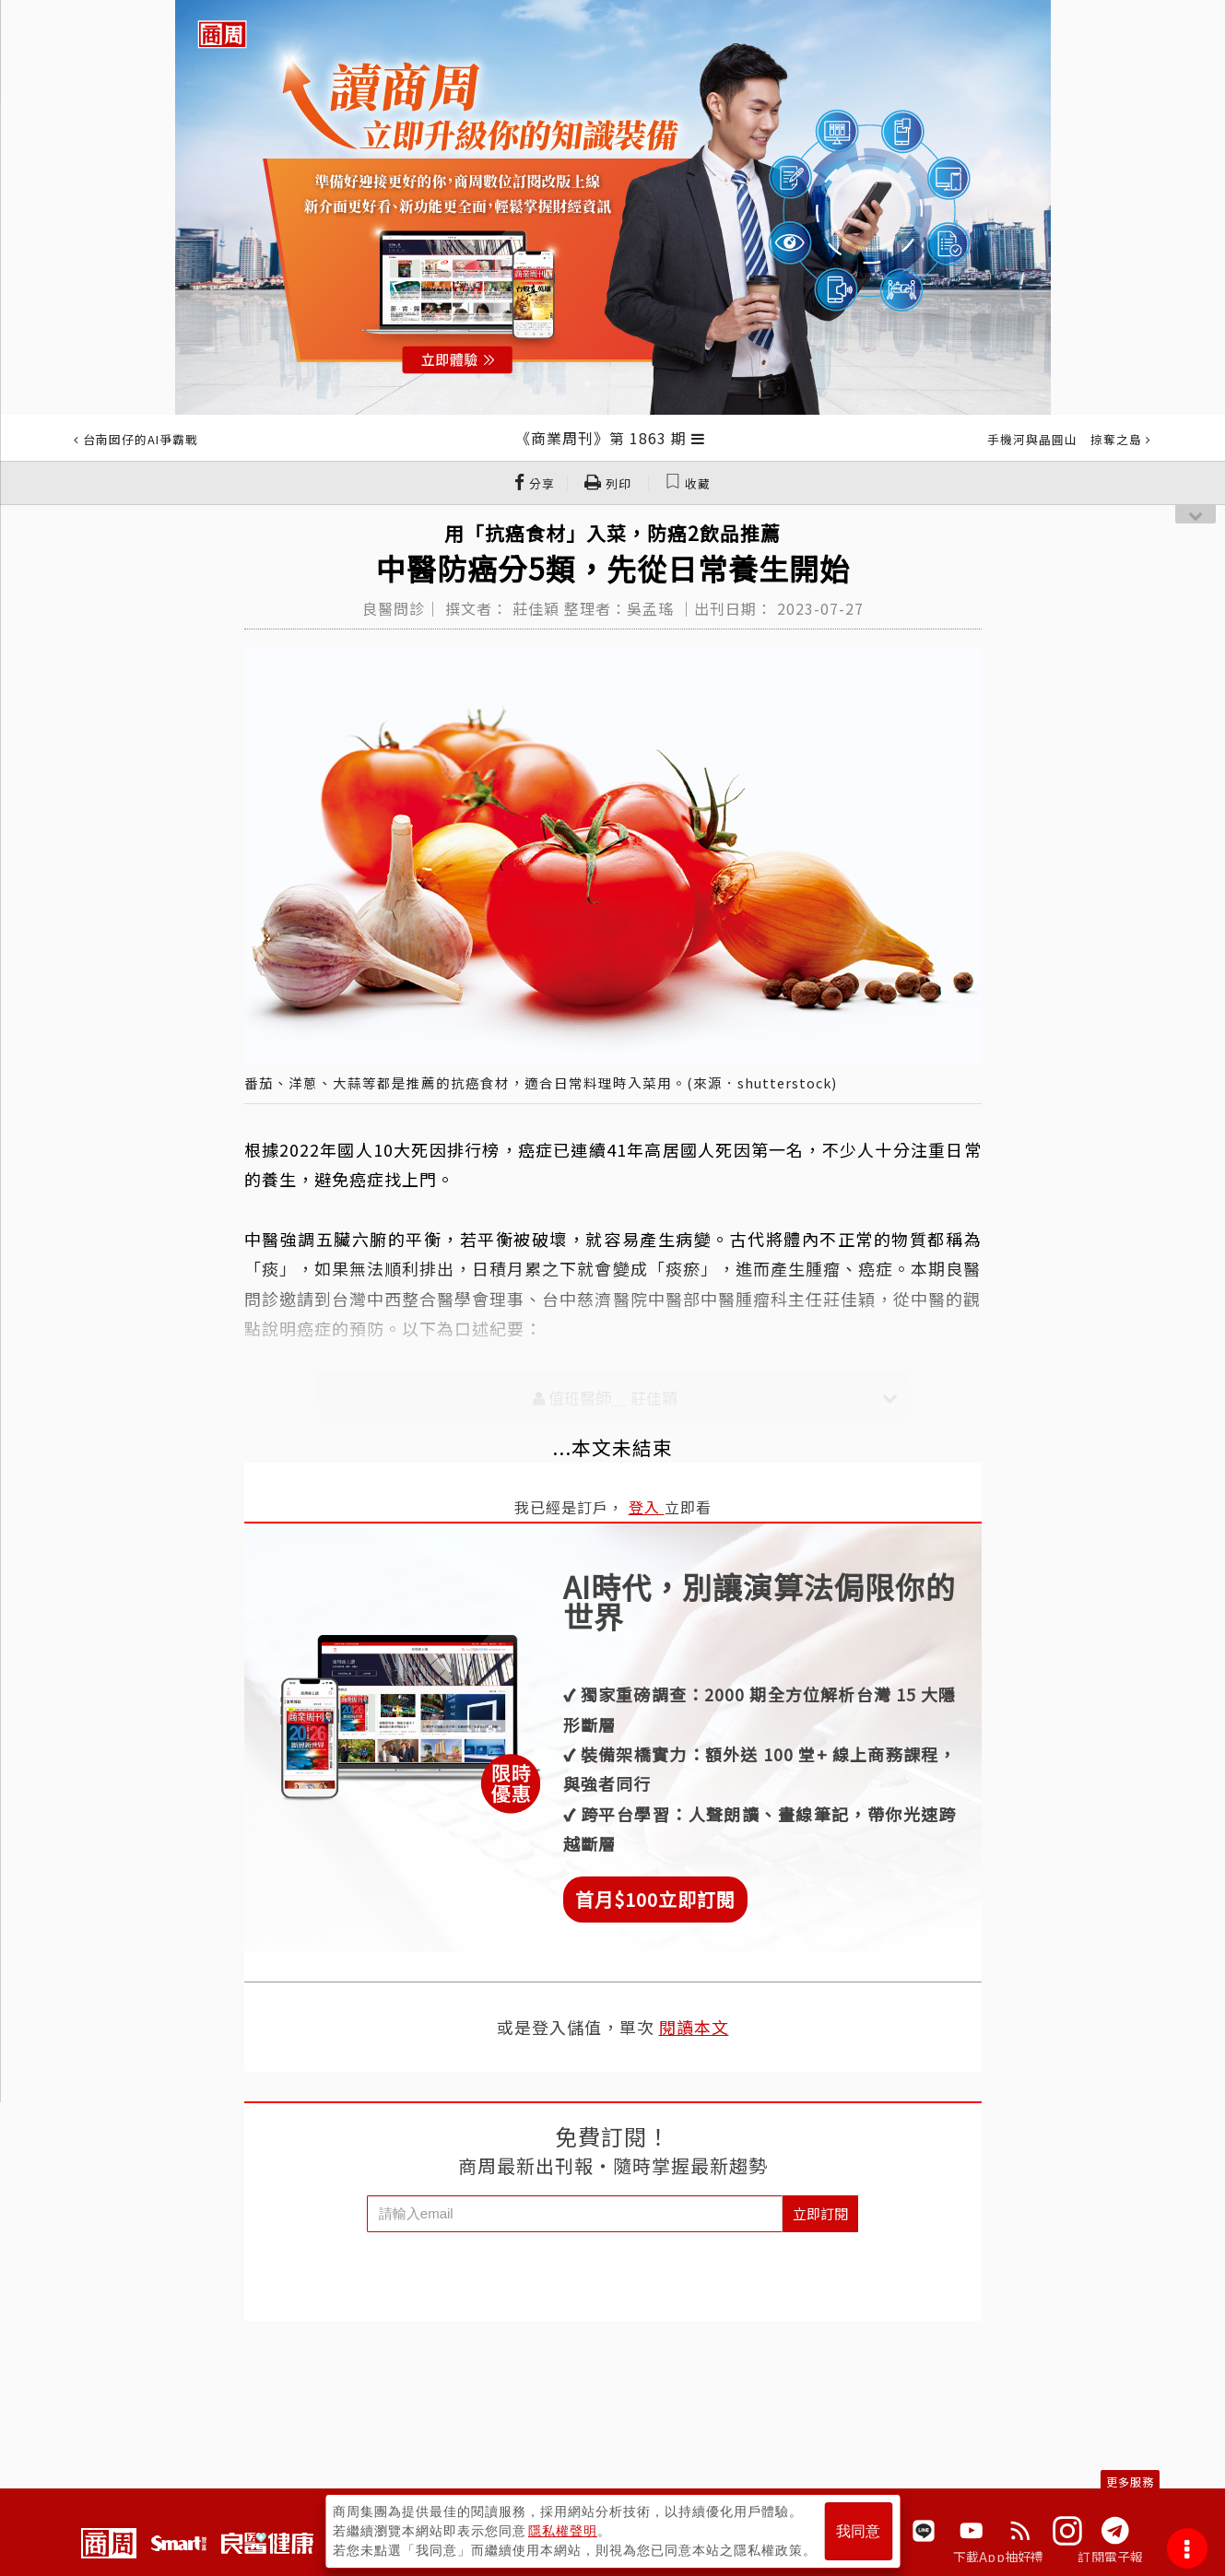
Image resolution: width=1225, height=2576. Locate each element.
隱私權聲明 (562, 2530)
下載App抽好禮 (998, 2556)
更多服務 (1130, 2481)
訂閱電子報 (1110, 2556)
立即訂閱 (820, 2213)
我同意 (858, 2531)
